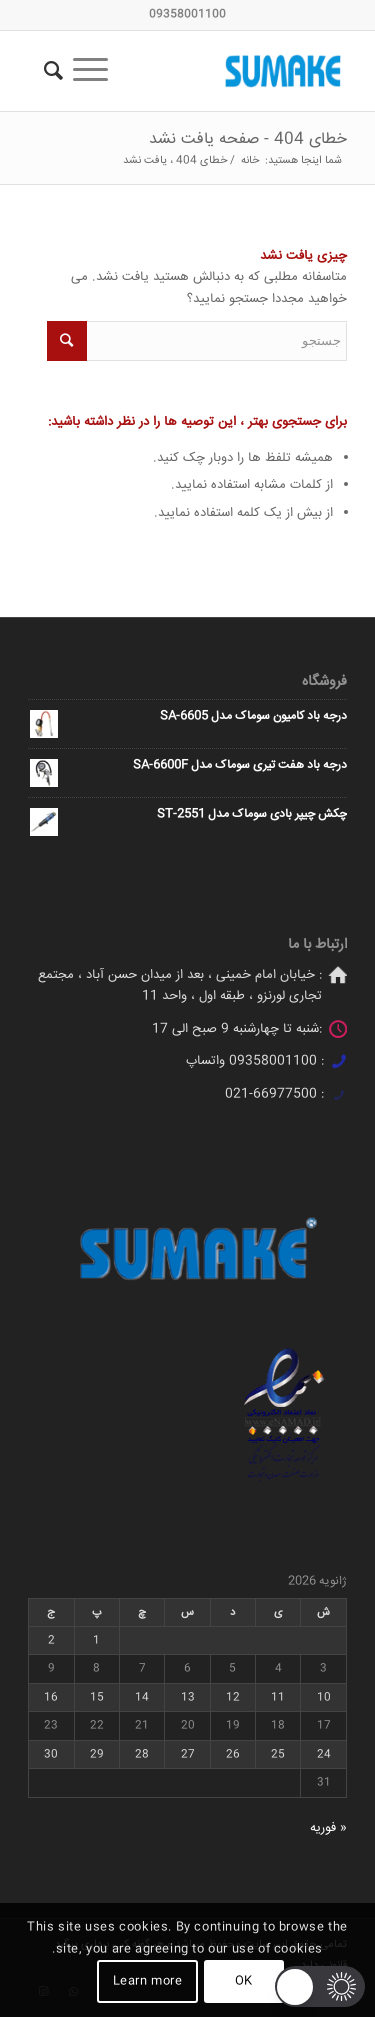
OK (244, 1981)
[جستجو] (50, 71)
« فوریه (328, 1828)
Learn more (148, 1981)
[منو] (97, 71)
